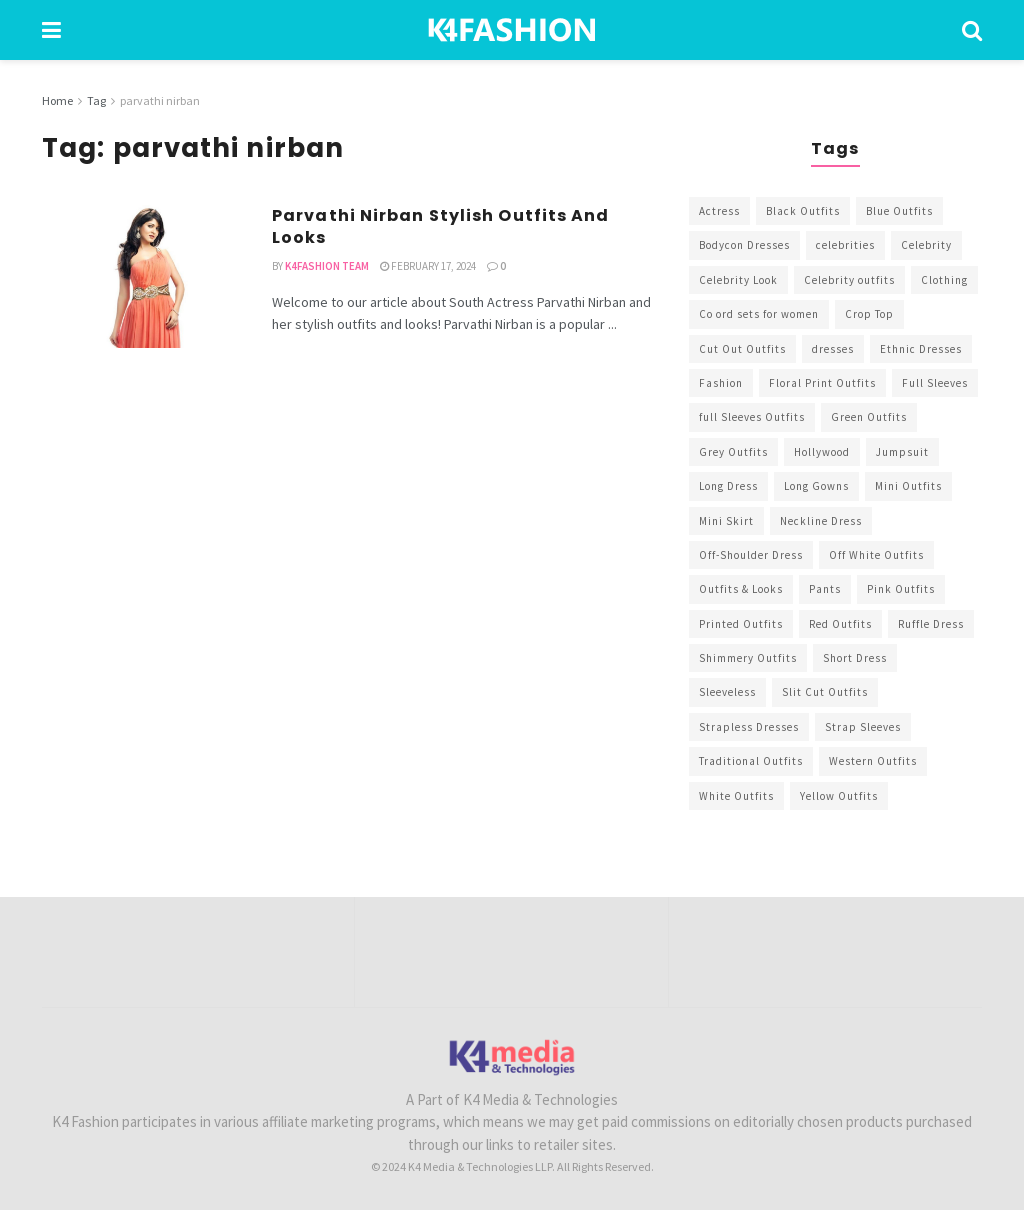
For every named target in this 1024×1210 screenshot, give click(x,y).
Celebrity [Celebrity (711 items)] (926, 245)
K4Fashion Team (327, 266)
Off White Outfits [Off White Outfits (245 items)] (876, 555)
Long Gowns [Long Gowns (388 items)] (816, 486)
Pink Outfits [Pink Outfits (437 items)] (901, 589)
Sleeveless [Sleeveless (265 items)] (727, 692)
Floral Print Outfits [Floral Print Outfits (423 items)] (822, 383)
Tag (96, 100)
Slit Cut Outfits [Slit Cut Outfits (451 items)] (825, 692)
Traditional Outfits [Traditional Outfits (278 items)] (751, 761)
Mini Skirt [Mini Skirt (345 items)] (726, 521)
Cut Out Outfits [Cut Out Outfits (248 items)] (742, 349)
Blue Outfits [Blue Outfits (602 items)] (899, 211)
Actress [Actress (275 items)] (719, 211)
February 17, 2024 (428, 266)
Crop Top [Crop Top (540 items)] (869, 314)
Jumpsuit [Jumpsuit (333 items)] (902, 452)
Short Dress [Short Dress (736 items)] (855, 658)
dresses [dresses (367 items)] (833, 349)
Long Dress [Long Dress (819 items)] (728, 486)
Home (57, 100)
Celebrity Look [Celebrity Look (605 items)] (738, 280)
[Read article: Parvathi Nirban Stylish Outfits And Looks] (142, 276)
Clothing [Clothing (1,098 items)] (944, 280)
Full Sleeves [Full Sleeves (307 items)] (935, 383)
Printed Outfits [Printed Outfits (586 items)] (741, 624)
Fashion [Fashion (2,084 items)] (721, 383)
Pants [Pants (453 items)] (825, 589)
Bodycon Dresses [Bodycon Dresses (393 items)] (744, 245)
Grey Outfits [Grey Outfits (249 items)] (733, 452)
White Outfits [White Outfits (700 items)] (736, 796)
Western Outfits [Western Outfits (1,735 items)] (873, 761)
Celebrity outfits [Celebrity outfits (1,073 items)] (849, 280)
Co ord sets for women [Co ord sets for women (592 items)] (759, 314)
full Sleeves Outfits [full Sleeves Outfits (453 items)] (752, 417)
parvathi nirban (160, 100)
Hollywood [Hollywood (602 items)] (822, 452)
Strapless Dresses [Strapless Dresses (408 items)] (749, 727)
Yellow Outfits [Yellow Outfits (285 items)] (839, 796)
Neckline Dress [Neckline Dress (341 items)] (821, 521)
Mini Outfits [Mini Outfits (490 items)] (908, 486)
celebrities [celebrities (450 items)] (845, 245)
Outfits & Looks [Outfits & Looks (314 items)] (741, 589)
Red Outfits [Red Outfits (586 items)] (840, 624)
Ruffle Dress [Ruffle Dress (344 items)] (931, 624)
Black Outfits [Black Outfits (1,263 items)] (803, 211)
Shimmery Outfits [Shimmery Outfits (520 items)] (748, 658)
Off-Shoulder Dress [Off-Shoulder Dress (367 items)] (751, 555)
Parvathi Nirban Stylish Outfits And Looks (441, 226)
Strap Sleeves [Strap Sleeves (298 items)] (863, 727)
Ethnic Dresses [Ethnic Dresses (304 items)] (921, 349)
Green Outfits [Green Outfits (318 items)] (869, 417)
